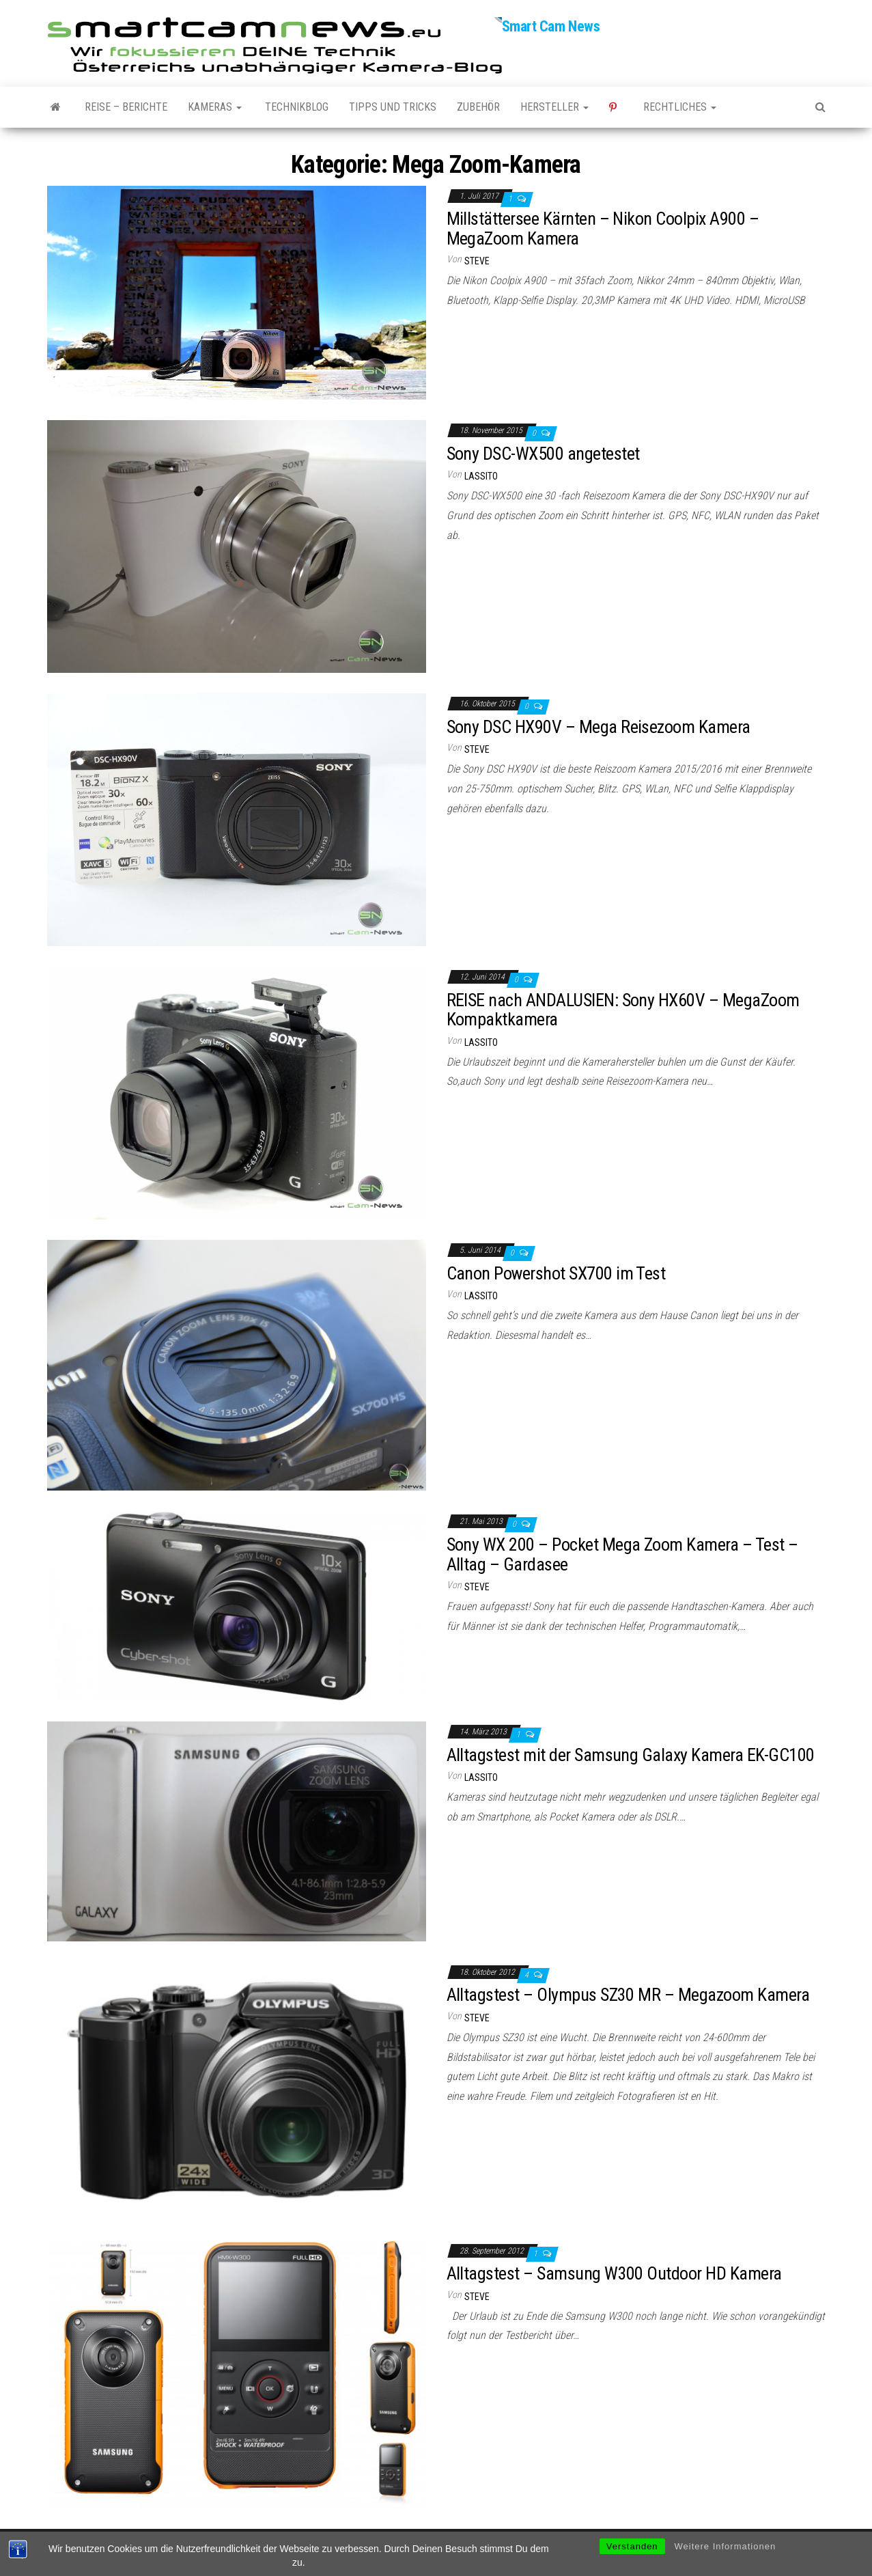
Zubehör (478, 106)
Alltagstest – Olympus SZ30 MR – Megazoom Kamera (628, 1994)
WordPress (429, 2551)
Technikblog (295, 106)
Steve (477, 260)
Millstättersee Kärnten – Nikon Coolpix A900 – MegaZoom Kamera (603, 228)
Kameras (215, 106)
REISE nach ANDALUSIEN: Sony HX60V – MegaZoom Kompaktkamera (623, 1010)
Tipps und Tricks (392, 106)
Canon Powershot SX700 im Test (556, 1273)
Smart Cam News (551, 26)
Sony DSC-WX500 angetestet (543, 453)
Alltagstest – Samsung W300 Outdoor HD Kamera (614, 2273)
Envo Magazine (528, 2551)
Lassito (481, 476)
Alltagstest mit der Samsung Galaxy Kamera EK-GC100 (631, 1755)
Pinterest (616, 107)
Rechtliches (679, 106)
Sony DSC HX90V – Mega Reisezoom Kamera (598, 727)
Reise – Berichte (126, 106)
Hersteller (554, 106)
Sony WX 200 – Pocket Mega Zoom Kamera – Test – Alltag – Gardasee (622, 1554)
